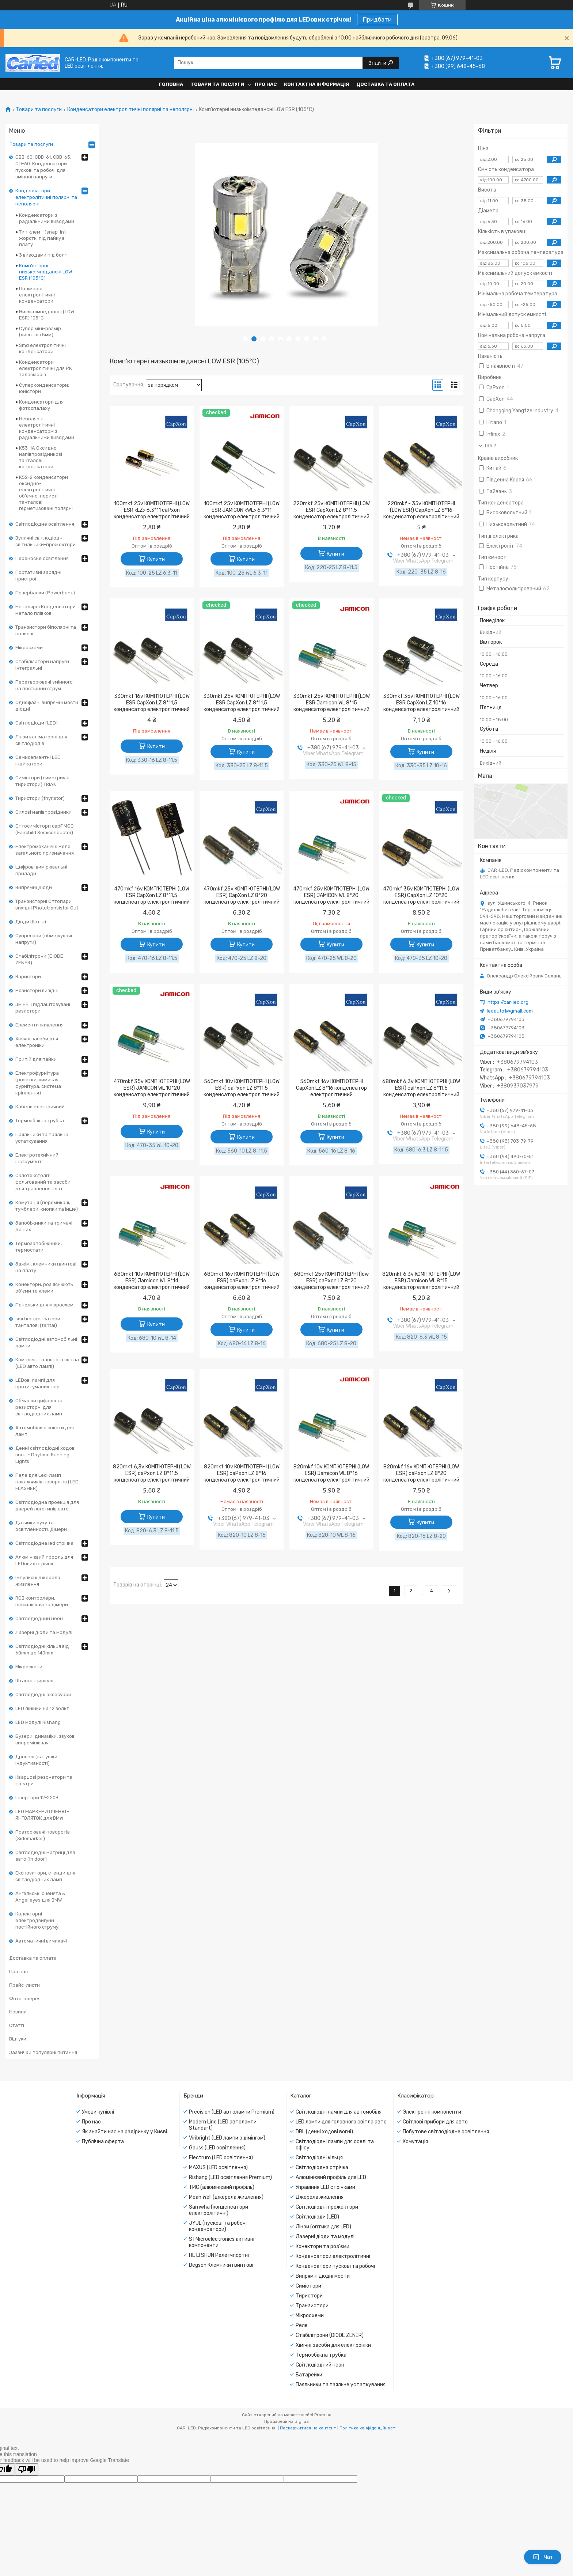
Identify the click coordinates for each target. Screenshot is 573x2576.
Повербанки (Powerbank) (45, 592)
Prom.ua (322, 2414)
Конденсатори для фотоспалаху (41, 405)
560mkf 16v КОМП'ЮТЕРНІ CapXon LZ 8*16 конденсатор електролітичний (331, 1088)
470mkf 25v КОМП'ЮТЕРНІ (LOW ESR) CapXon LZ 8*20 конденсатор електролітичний (242, 895)
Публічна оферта (103, 2141)
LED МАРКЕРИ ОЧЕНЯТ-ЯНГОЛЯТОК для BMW (42, 1815)
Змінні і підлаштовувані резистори (42, 1008)
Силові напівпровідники (43, 812)
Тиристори (309, 2296)
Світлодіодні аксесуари (43, 1694)
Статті (16, 2025)
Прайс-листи (24, 1985)
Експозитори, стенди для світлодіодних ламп (45, 1876)
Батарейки (309, 2375)
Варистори (28, 976)
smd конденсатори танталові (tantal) (37, 1322)
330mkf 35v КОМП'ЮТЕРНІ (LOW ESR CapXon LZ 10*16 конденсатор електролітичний (421, 702)
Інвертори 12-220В (36, 1797)
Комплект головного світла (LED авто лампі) (47, 1363)
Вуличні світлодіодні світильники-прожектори (45, 541)
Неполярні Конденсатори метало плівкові (45, 610)
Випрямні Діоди (33, 887)
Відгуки (17, 2039)
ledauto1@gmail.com (510, 1011)
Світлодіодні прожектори (327, 2207)
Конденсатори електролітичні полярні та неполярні (130, 110)
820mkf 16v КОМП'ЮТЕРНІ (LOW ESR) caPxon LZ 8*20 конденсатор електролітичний (421, 1473)
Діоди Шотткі (30, 921)
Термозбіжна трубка (39, 1120)
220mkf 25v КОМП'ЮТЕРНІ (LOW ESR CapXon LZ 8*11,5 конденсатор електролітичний (331, 510)
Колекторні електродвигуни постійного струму (36, 1920)
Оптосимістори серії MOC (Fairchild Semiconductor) (44, 829)
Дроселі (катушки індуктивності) (36, 1760)
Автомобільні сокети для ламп (44, 1431)
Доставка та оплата (385, 84)
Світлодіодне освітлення (44, 524)
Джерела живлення (320, 2197)
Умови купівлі (98, 2112)
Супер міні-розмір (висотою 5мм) (40, 331)
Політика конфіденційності (367, 2428)
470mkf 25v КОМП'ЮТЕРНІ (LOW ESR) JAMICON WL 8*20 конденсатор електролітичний (331, 895)
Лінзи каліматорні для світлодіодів (41, 740)
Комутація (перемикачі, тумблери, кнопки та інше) (46, 1206)
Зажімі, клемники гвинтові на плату (45, 1267)
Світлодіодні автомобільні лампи (46, 1342)
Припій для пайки (36, 1059)
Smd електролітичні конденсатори (42, 348)
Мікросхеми (29, 647)
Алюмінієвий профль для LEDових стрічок (44, 1560)
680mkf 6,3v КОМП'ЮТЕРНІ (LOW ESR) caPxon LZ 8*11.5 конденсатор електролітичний (421, 1088)
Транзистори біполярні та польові (45, 630)
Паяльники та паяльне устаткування (41, 1138)
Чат (543, 2557)
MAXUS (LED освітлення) (218, 2167)
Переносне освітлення (42, 558)
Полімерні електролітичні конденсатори (37, 295)
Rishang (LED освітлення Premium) (230, 2177)
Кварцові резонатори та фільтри (43, 1780)
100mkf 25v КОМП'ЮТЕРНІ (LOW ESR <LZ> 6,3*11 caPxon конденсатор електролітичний (152, 510)
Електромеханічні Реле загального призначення (44, 850)
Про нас (266, 84)
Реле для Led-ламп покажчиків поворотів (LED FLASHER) (47, 1481)
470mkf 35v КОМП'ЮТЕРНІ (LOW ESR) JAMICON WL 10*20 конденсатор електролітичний (152, 1088)
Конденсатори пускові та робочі (335, 2266)
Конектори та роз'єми (322, 2246)
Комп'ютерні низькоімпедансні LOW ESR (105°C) (45, 272)
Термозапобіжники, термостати (38, 1247)
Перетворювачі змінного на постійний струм (44, 685)
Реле (302, 2325)
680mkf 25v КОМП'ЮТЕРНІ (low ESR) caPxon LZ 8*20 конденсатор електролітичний (331, 1280)
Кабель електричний (40, 1106)
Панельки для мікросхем (44, 1305)
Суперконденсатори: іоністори (44, 388)
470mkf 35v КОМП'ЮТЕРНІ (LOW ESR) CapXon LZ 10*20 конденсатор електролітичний (421, 895)
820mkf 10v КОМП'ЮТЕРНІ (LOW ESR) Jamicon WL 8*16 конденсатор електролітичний (331, 1473)
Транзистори (312, 2306)
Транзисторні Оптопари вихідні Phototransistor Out (46, 905)
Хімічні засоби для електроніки (36, 1042)
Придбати (377, 19)
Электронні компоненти (432, 2112)
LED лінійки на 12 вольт (42, 1708)
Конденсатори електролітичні (333, 2256)
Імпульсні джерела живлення (37, 1581)
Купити (156, 559)
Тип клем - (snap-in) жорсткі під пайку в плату (42, 238)
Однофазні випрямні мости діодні (46, 706)
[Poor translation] (26, 2469)
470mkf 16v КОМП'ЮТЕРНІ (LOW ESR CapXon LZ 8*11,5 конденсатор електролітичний (152, 895)
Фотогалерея (25, 1998)
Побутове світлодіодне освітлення (446, 2132)
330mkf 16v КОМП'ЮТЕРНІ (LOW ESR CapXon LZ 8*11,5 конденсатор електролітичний (152, 702)
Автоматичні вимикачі (41, 1941)
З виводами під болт (43, 255)
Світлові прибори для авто (435, 2122)
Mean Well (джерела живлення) (226, 2197)
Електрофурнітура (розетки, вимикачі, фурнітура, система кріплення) (38, 1083)
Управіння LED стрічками (325, 2187)
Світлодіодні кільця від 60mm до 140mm (42, 1649)
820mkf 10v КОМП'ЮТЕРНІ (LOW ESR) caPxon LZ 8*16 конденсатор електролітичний (242, 1473)
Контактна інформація (316, 84)
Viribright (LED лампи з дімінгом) (227, 2138)
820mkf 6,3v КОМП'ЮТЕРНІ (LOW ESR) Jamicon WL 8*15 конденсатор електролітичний (421, 1280)
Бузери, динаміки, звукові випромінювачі (45, 1739)
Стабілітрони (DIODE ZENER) (39, 959)
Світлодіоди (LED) (36, 723)
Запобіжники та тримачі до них (43, 1226)
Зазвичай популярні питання (43, 2052)
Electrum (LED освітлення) (221, 2158)
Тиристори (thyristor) (40, 798)
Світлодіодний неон (39, 1618)
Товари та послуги (217, 84)
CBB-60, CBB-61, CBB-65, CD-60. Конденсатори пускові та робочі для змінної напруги (43, 166)
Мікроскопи (28, 1666)
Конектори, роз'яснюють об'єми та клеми (44, 1288)
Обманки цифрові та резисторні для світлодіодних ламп (38, 1407)
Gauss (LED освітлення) (217, 2148)
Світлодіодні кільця (319, 2158)
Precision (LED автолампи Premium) (231, 2112)
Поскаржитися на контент (308, 2428)
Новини (18, 2012)
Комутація (415, 2141)
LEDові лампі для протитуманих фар (37, 1383)
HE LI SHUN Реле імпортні (219, 2255)
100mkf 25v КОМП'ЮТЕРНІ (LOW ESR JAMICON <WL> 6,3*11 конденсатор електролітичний (242, 510)
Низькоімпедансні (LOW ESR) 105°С (46, 315)
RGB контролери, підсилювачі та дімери (41, 1601)
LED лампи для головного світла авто (341, 2122)
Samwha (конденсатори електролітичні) (218, 2210)
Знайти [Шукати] (378, 63)
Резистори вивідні (36, 990)
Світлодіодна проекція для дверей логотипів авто (47, 1505)
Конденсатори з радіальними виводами (46, 218)
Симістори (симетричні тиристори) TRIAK (42, 781)
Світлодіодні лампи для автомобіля (339, 2112)
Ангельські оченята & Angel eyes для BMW (40, 1897)
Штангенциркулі (34, 1680)
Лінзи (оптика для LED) (323, 2227)
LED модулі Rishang (38, 1722)
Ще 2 (490, 445)
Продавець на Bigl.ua (286, 2421)
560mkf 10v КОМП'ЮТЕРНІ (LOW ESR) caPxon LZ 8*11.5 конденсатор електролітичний (242, 1088)
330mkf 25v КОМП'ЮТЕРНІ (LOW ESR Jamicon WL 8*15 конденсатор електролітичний (331, 702)
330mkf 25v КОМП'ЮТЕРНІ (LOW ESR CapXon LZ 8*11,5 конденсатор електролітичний (241, 702)
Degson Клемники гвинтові (221, 2265)
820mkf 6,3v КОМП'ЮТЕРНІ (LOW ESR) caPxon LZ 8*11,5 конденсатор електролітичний (152, 1473)
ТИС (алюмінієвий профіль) (221, 2187)
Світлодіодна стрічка (322, 2167)
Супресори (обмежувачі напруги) (43, 939)
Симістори (308, 2286)
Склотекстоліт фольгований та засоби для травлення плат (43, 1182)
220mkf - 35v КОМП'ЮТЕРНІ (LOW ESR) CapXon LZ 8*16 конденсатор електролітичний (421, 510)
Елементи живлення (39, 1025)
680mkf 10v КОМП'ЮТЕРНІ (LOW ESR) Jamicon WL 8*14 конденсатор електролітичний (152, 1280)
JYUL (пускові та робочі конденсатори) (218, 2226)
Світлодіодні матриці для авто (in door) (45, 1856)
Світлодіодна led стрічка (44, 1543)
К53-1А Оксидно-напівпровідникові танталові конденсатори (40, 457)
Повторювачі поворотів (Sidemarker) (42, 1835)
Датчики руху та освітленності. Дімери (41, 1526)
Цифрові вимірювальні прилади (41, 870)
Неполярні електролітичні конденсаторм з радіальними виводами (46, 428)
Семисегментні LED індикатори (38, 760)
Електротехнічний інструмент (36, 1158)
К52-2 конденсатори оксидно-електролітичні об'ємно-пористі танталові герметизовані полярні (46, 492)
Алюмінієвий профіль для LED (331, 2177)
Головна (171, 84)
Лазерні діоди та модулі (43, 1632)
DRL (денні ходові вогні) (324, 2132)
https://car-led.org (507, 1002)
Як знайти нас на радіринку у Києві (124, 2132)
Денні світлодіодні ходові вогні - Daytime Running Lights (45, 1454)
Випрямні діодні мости (323, 2276)
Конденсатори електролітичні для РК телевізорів (45, 368)
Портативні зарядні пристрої (38, 576)
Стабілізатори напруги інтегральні (42, 665)
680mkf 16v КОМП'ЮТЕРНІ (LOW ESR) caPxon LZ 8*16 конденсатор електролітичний (242, 1280)
